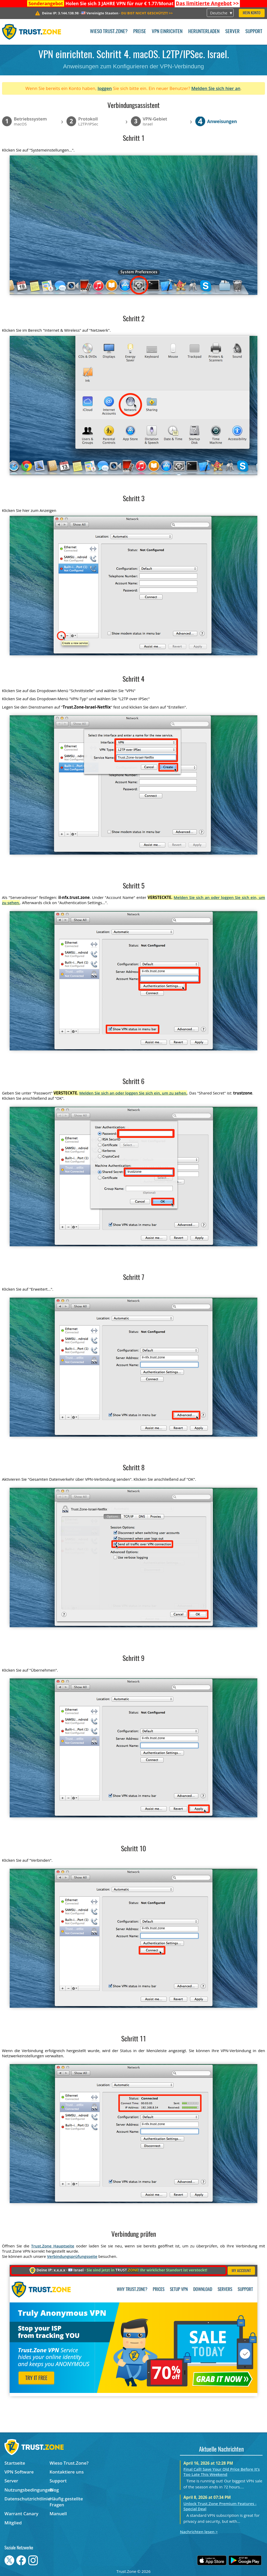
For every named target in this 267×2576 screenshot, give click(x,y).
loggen (105, 88)
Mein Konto (251, 13)
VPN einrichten (167, 31)
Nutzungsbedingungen (27, 2490)
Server (232, 31)
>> (207, 3)
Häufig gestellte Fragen (66, 2502)
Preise (139, 31)
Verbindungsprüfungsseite (72, 2256)
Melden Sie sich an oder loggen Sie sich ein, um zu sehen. (133, 1093)
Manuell (58, 2514)
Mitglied (13, 2523)
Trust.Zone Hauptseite (52, 2245)
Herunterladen (204, 31)
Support (253, 31)
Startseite (14, 2463)
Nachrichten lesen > (199, 2531)
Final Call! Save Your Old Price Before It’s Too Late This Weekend (222, 2471)
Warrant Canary (21, 2514)
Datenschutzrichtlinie (27, 2499)
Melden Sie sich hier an (216, 88)
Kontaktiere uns (67, 2472)
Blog (54, 2490)
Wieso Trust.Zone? (109, 31)
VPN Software (19, 2472)
